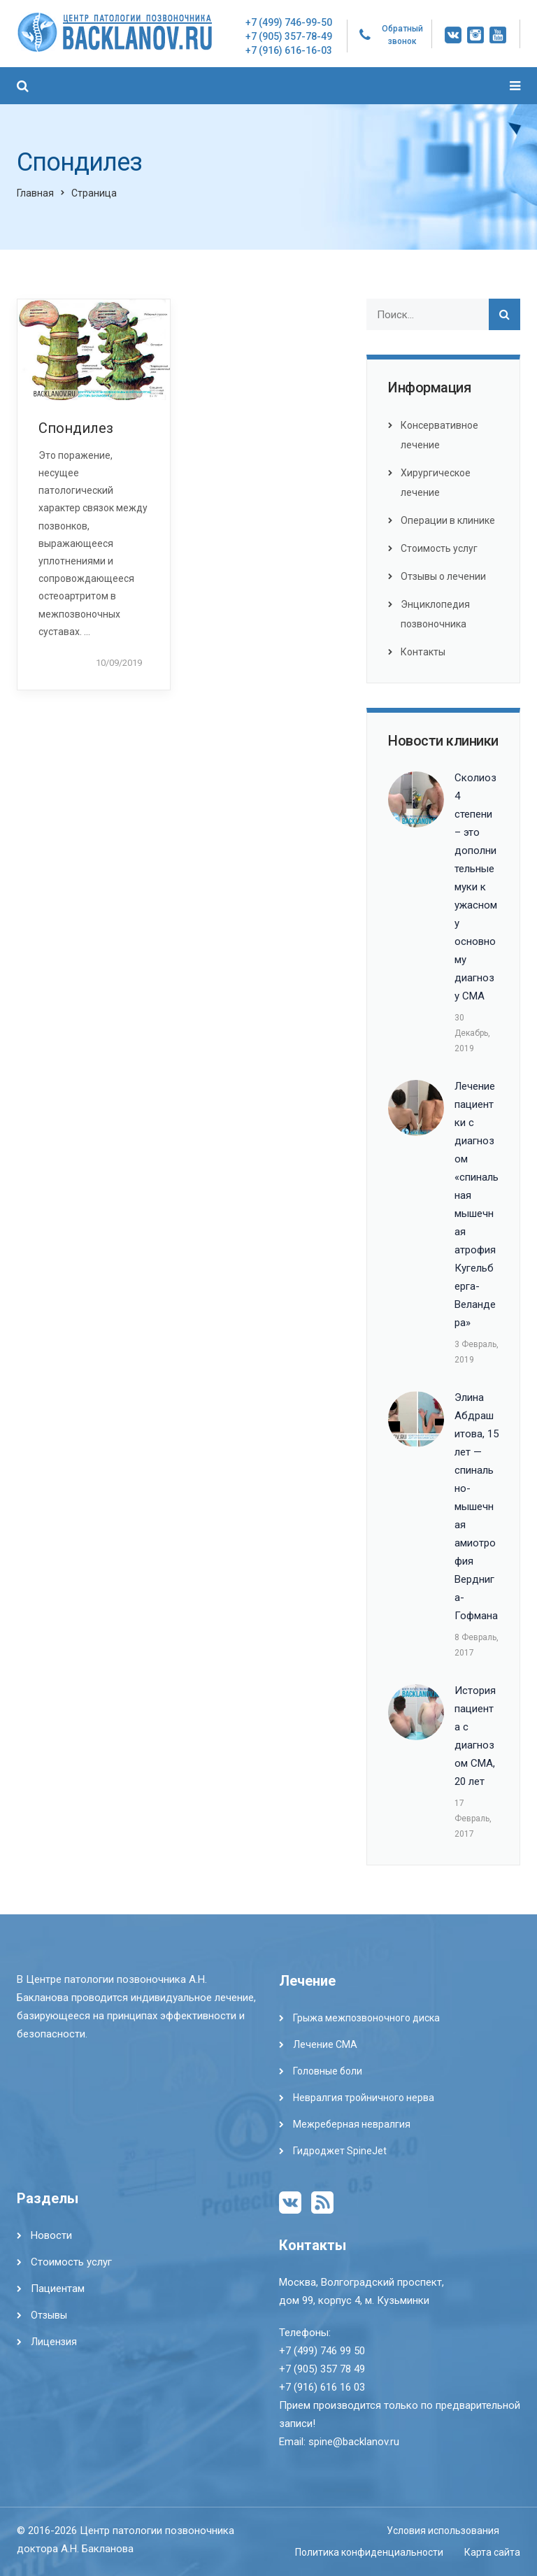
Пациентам (58, 2288)
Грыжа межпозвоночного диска (366, 2017)
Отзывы (49, 2315)
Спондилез (75, 428)
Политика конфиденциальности (369, 2552)
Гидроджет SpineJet (340, 2150)
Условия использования (443, 2530)
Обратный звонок (402, 35)
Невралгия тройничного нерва (363, 2097)
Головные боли (327, 2071)
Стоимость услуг (439, 548)
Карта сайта (492, 2552)
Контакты (423, 651)
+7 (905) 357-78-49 (288, 36)
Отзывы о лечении (443, 576)
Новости (51, 2235)
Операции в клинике (448, 520)
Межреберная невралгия (351, 2124)
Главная (35, 193)
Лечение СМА (325, 2044)
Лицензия (54, 2341)
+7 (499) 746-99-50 (288, 22)
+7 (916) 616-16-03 (288, 50)
